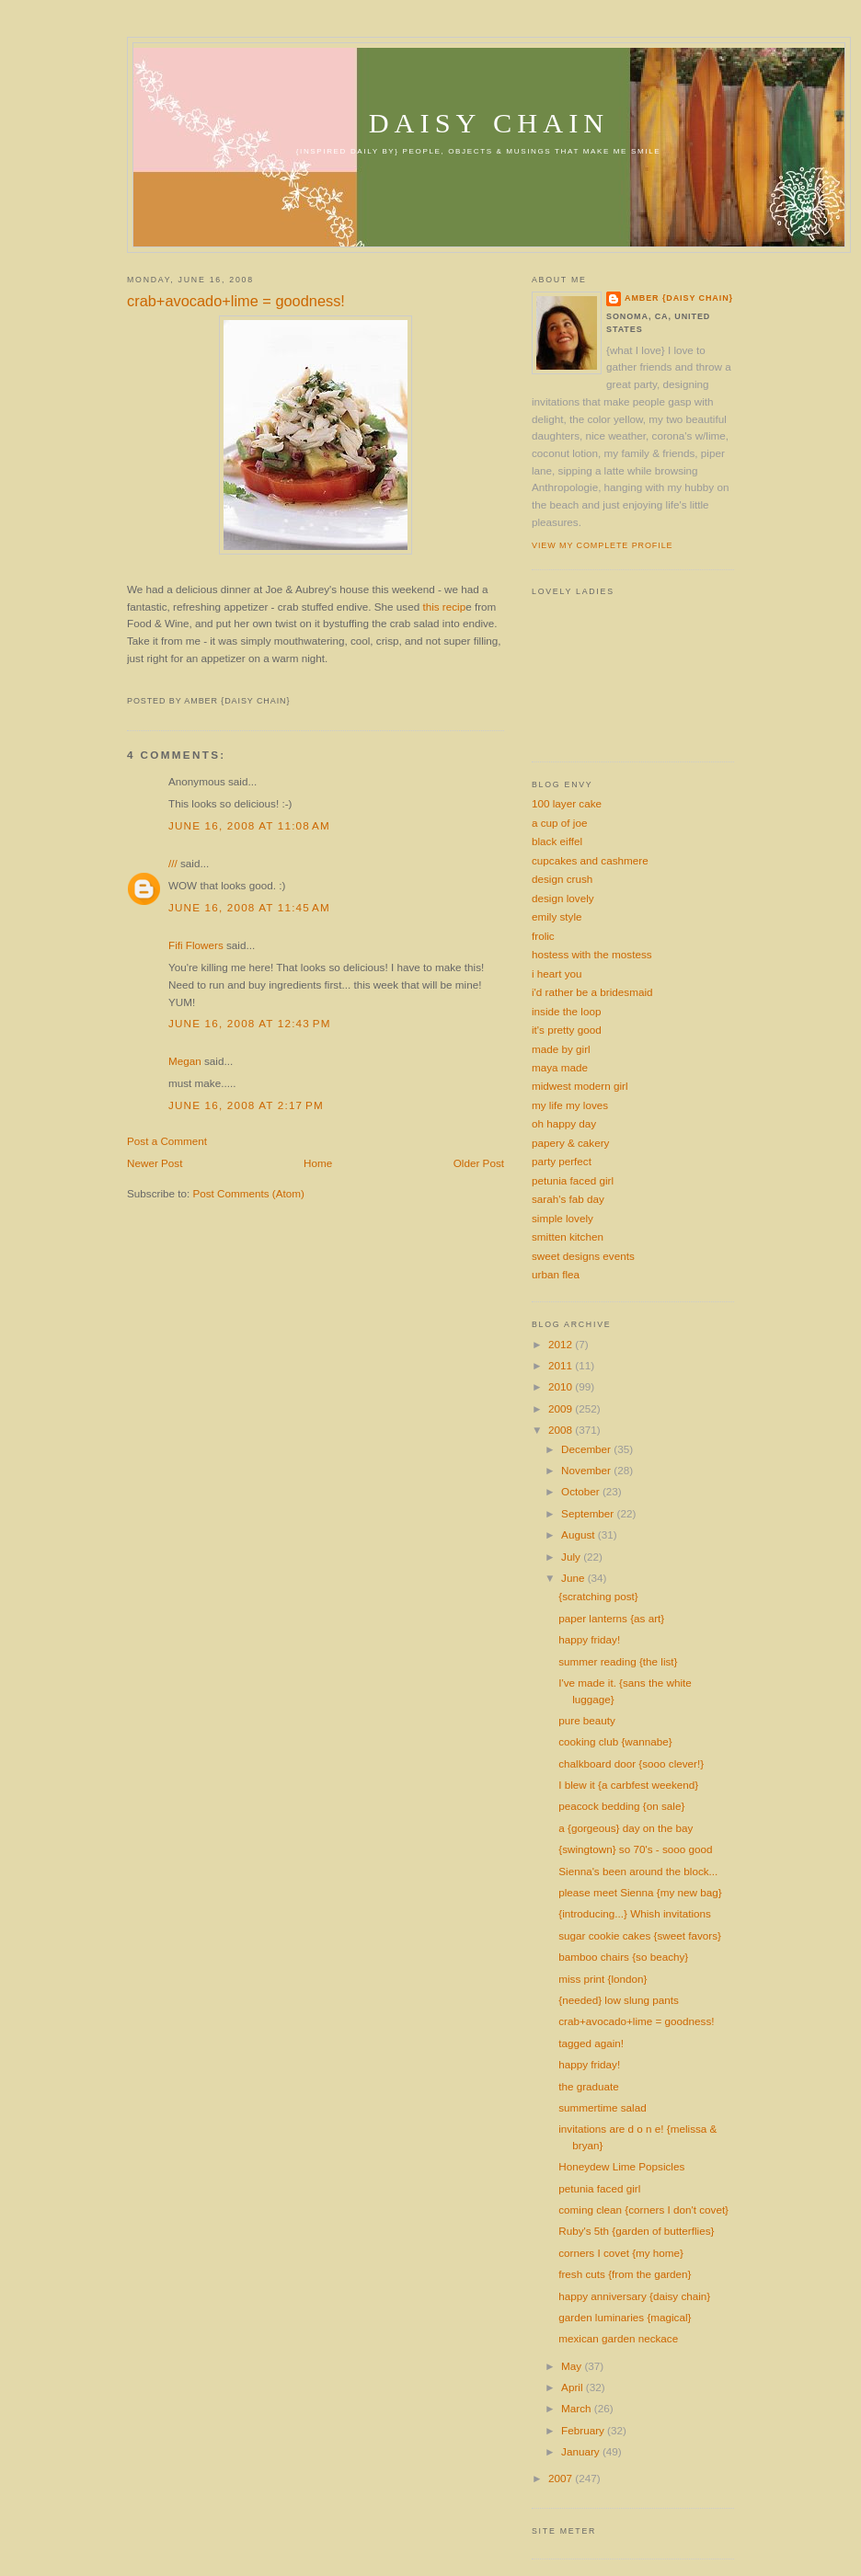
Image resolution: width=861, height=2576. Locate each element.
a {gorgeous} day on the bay (625, 1828)
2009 (561, 1408)
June (574, 1578)
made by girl (561, 1049)
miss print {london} (602, 1979)
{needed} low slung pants (618, 2000)
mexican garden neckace (618, 2338)
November (587, 1470)
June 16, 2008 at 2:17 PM (246, 1105)
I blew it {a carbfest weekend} (628, 1785)
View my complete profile (602, 545)
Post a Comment (167, 1141)
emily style (557, 916)
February (584, 2430)
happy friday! (589, 1639)
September (588, 1513)
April (573, 2387)
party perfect (561, 1161)
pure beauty (586, 1720)
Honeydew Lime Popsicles (621, 2166)
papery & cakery (570, 1143)
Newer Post (154, 1163)
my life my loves (570, 1105)
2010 (561, 1386)
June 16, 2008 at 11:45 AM (249, 907)
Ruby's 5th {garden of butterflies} (636, 2231)
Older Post (478, 1163)
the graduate (588, 2086)
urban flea (556, 1274)
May (572, 2366)
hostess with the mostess (592, 954)
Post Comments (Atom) (248, 1193)
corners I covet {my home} (620, 2253)
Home (318, 1163)
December (587, 1449)
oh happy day (564, 1123)
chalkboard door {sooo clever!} (631, 1763)
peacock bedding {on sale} (621, 1806)
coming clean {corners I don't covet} (643, 2209)
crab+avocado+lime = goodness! (236, 300)
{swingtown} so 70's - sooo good (635, 1849)
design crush (562, 879)
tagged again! (591, 2043)
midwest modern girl (580, 1086)
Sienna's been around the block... (638, 1871)
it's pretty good (567, 1030)
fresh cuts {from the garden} (624, 2274)
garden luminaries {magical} (624, 2317)
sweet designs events (583, 1256)
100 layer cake (567, 803)
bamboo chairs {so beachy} (623, 1957)
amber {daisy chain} (679, 298)
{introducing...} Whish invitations (634, 1913)
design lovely (563, 898)
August (579, 1534)
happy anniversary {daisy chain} (634, 2296)
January (582, 2451)
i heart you (557, 973)
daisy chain (489, 123)
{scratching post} (597, 1596)
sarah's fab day (568, 1199)
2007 (561, 2478)
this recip (443, 607)
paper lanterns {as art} (611, 1618)
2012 (561, 1344)
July (572, 1557)
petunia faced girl (573, 1180)
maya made (560, 1067)
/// (173, 863)
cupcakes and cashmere (590, 860)
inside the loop (566, 1011)
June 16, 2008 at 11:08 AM (249, 825)
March (577, 2408)
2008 (561, 1430)
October (582, 1491)
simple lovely (562, 1218)
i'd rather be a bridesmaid (592, 992)
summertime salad (602, 2107)
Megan (184, 1061)
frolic (543, 936)
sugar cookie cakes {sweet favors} (639, 1935)
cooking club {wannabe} (615, 1741)
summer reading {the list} (617, 1661)
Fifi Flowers (196, 945)
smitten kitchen (567, 1236)
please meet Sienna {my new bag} (639, 1892)
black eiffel (557, 841)
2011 (561, 1365)
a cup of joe (559, 823)
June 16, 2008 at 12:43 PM (249, 1023)
